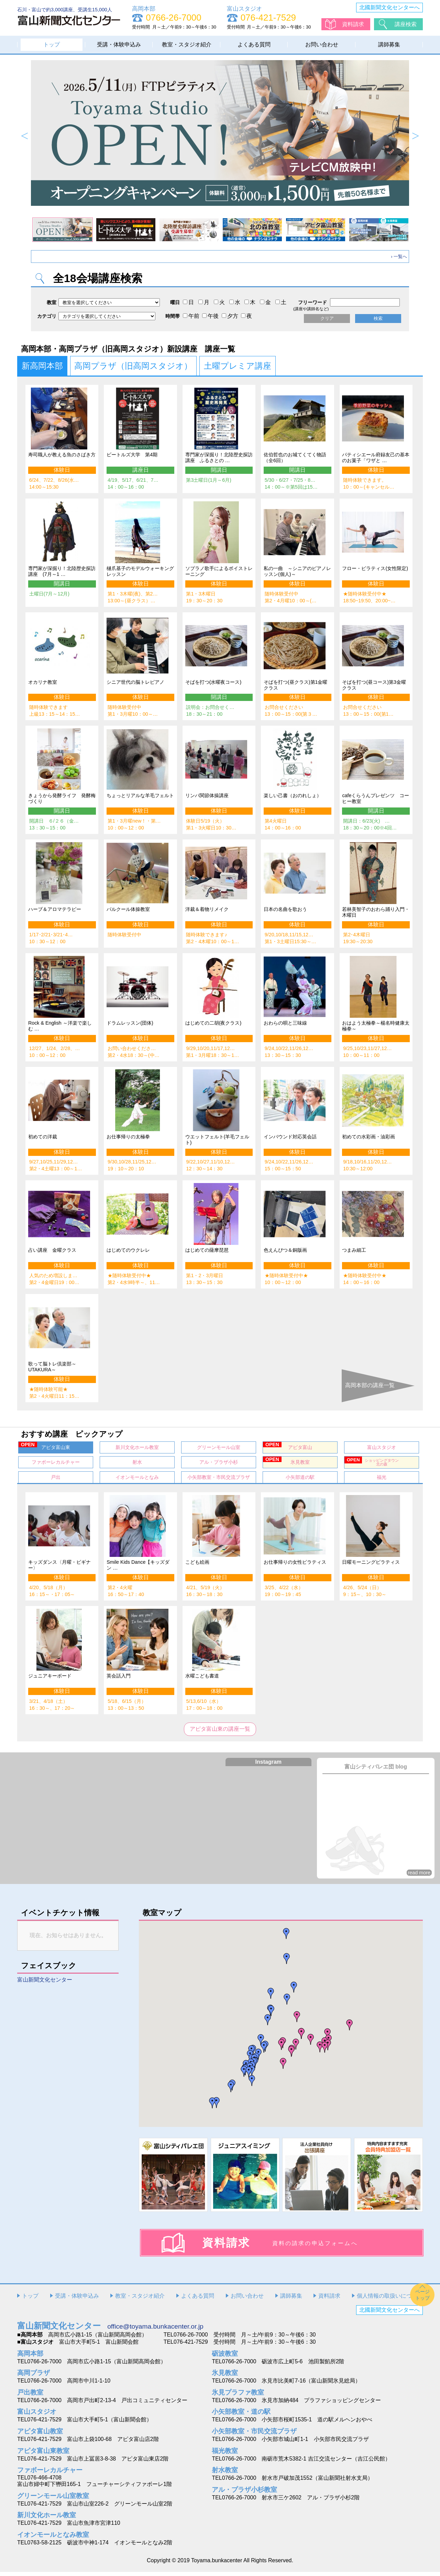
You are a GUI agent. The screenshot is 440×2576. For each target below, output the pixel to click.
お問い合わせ (321, 44)
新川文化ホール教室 (137, 1450)
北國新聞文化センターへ (389, 7)
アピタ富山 (287, 1449)
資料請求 (353, 24)
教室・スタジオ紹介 (186, 44)
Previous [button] (25, 136)
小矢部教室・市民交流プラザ (218, 1480)
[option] (220, 133)
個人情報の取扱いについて (390, 2300)
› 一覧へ (399, 256)
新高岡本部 (42, 366)
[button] (301, 2037)
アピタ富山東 (44, 1449)
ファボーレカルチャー (56, 1465)
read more (419, 1876)
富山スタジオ (381, 1450)
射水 (137, 1465)
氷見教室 (286, 1464)
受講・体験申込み (119, 44)
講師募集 (389, 44)
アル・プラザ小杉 (218, 1465)
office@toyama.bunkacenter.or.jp (155, 2330)
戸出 (55, 1480)
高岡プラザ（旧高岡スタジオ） (133, 366)
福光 (381, 1480)
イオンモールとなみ (137, 1480)
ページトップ (422, 2299)
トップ (51, 44)
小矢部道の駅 (300, 1480)
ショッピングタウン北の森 (371, 1464)
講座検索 (406, 24)
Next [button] (415, 136)
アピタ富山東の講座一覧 (220, 1733)
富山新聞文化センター (44, 1983)
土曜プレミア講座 (238, 366)
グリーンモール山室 (218, 1450)
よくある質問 (254, 44)
